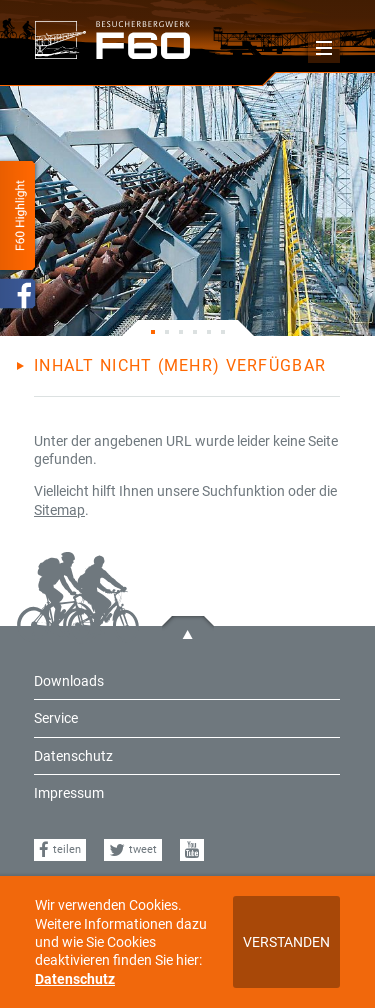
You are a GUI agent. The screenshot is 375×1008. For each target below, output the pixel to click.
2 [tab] (167, 327)
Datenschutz (75, 979)
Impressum (69, 793)
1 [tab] (153, 327)
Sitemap (59, 510)
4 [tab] (195, 327)
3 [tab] (181, 327)
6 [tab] (223, 327)
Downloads (69, 681)
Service (56, 718)
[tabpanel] (187, 204)
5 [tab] (209, 327)
